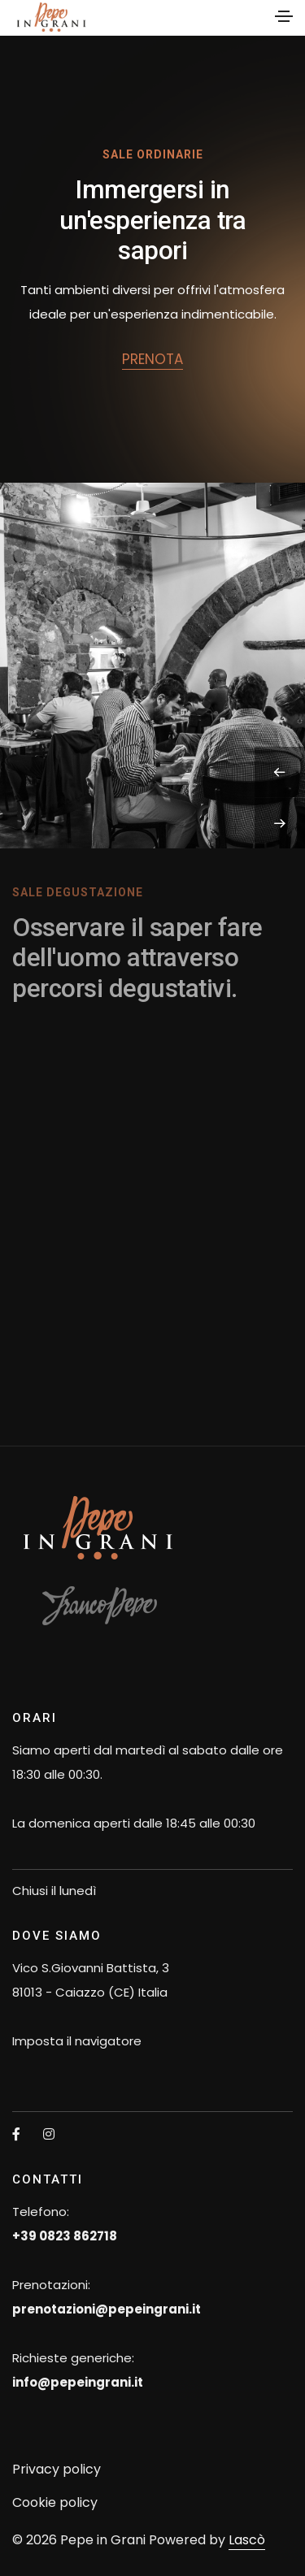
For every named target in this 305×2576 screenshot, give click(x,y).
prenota (152, 359)
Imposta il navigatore (77, 2040)
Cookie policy (55, 2502)
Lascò (247, 2539)
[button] (280, 772)
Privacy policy (56, 2469)
